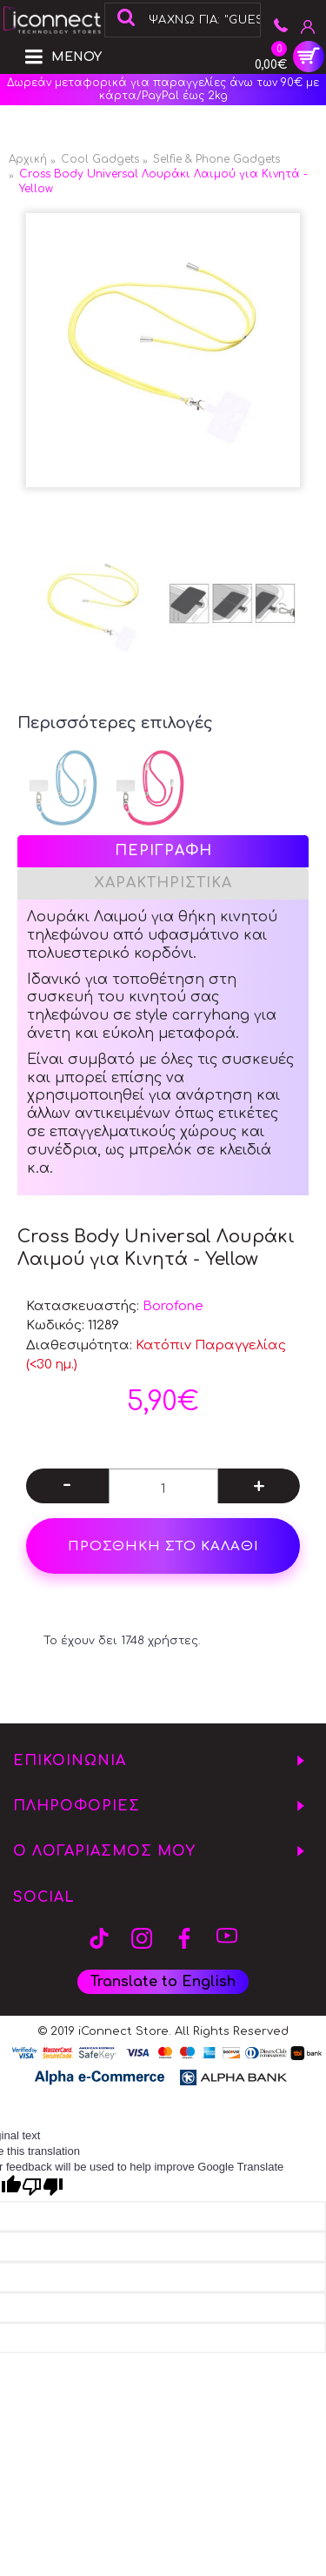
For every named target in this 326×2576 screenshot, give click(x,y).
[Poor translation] (42, 2186)
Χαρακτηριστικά (163, 883)
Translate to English (163, 1982)
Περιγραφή (163, 851)
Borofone (173, 1306)
